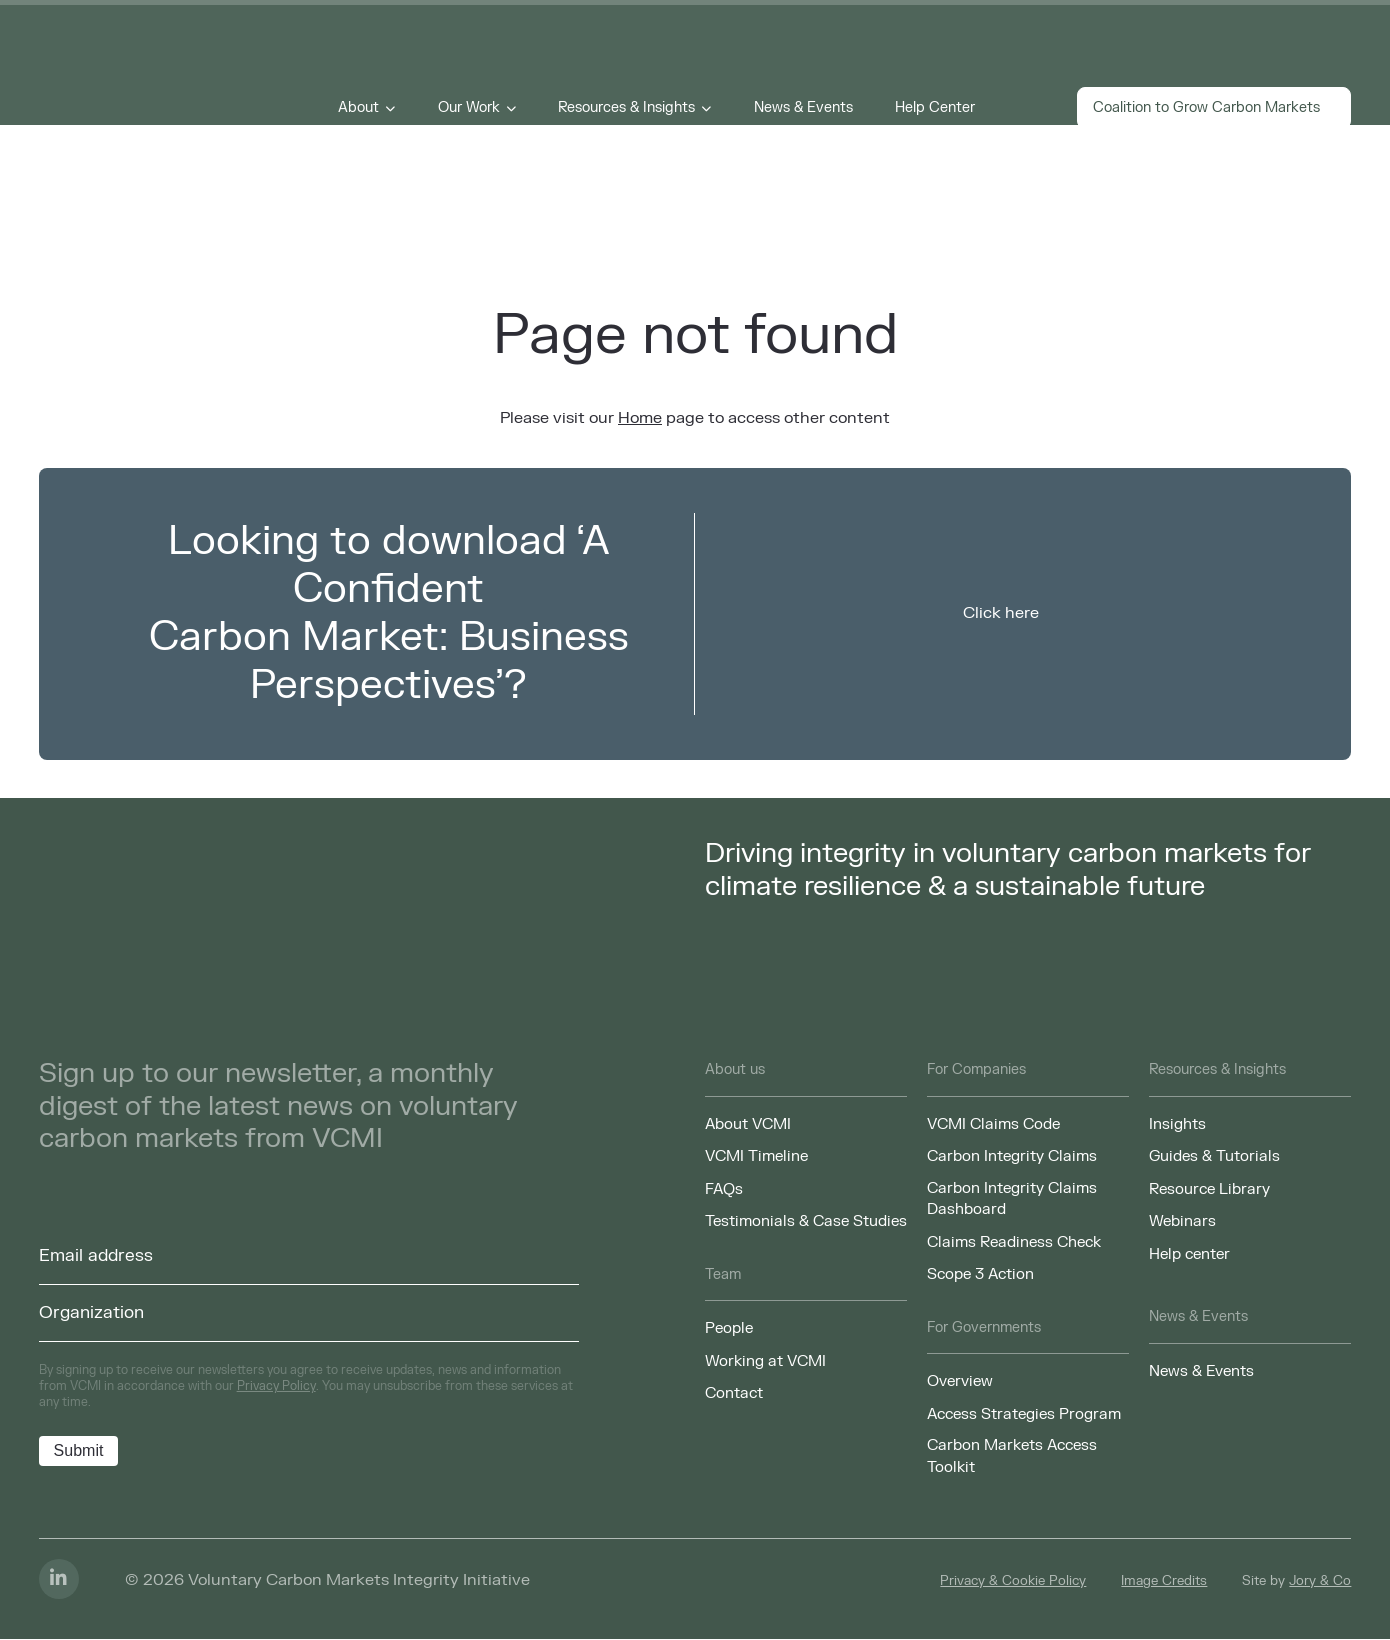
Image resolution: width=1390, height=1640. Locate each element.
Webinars (1182, 1221)
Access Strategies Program (1024, 1415)
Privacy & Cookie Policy (1013, 1582)
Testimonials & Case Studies (806, 1221)
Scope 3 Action (980, 1275)
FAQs (724, 1189)
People (729, 1329)
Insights (1177, 1124)
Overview (960, 1382)
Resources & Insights (627, 109)
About (360, 109)
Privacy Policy (276, 1386)
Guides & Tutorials (1214, 1156)
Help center (1189, 1254)
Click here (1001, 613)
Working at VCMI (765, 1361)
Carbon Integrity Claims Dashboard (1012, 1199)
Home (640, 418)
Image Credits (1164, 1582)
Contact (734, 1394)
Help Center (936, 109)
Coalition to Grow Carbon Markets (1214, 109)
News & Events (804, 109)
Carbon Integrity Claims (1012, 1156)
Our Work (470, 109)
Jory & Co (1320, 1582)
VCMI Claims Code (993, 1124)
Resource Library (1209, 1189)
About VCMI (748, 1124)
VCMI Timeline (756, 1156)
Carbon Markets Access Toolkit (1012, 1457)
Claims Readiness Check (1014, 1242)
